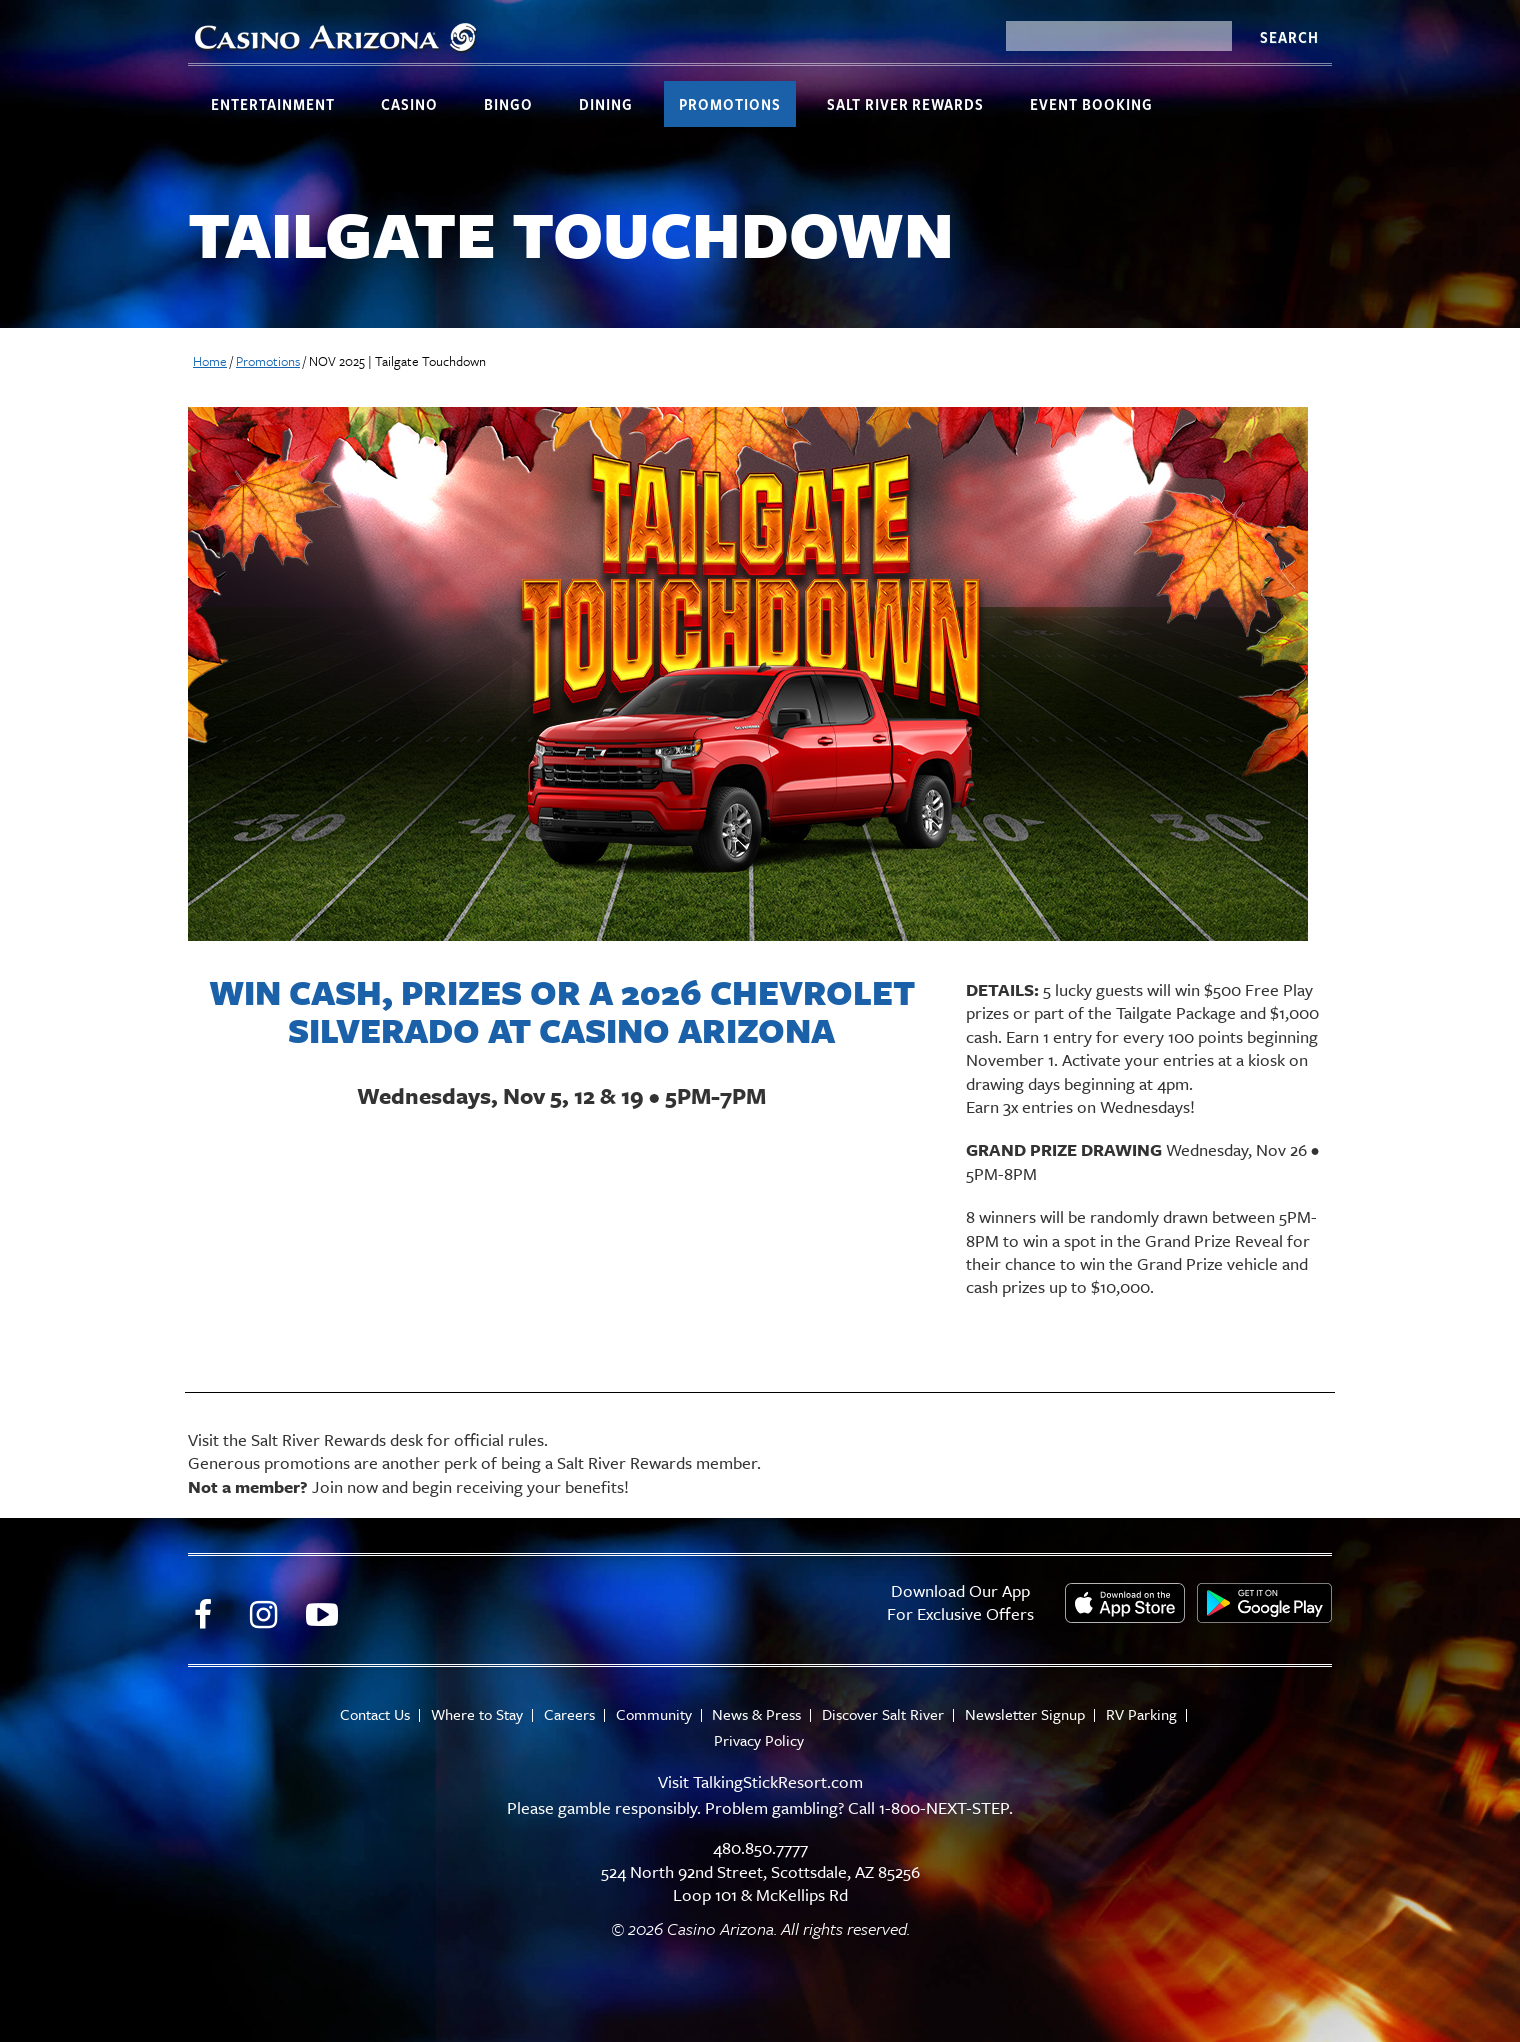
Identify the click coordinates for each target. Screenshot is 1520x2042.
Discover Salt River (884, 1714)
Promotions (730, 104)
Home (210, 361)
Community (654, 1714)
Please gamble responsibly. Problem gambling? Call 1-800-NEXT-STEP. (760, 1807)
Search (1289, 37)
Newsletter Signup (1026, 1714)
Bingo (508, 104)
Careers (569, 1714)
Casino (409, 104)
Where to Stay (477, 1714)
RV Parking (1142, 1714)
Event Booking (1091, 104)
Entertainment (273, 104)
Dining (606, 104)
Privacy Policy (759, 1740)
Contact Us (375, 1714)
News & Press (757, 1714)
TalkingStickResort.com (778, 1781)
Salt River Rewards (905, 104)
